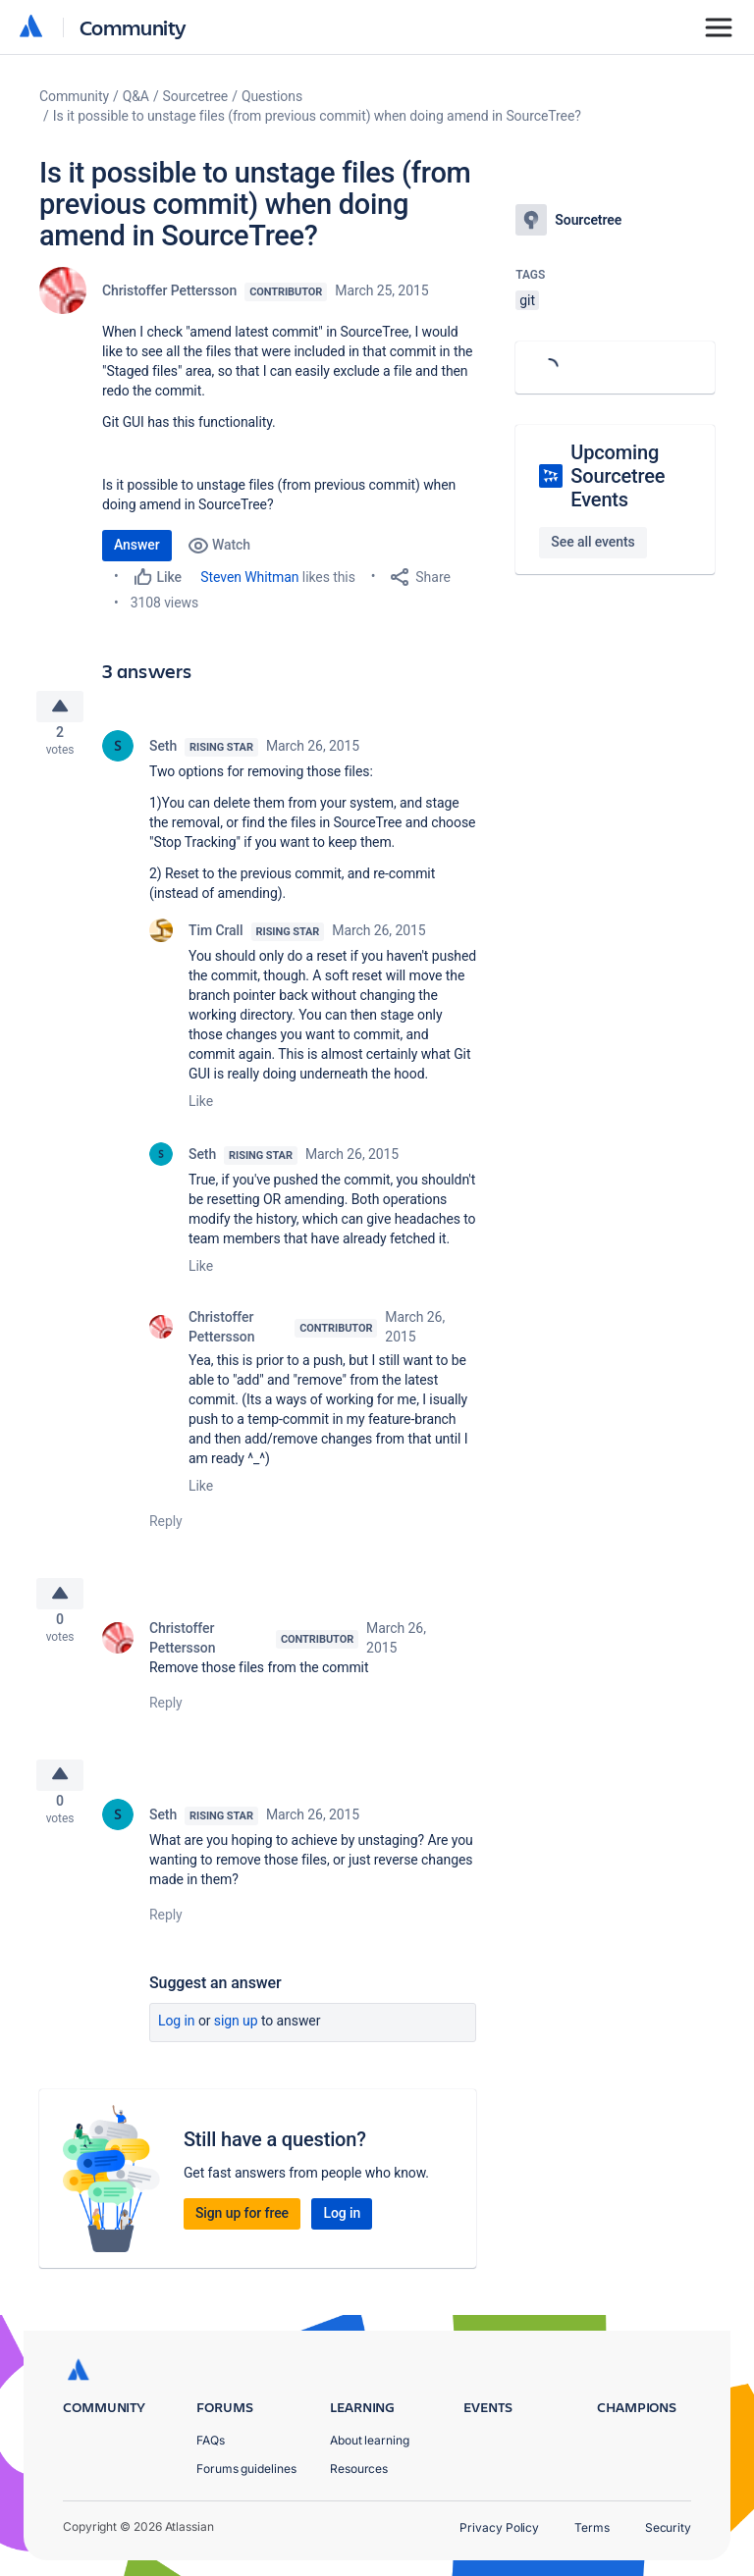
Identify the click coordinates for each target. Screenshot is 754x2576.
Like (200, 1109)
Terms (592, 2527)
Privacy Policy (499, 2527)
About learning (369, 2440)
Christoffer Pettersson (169, 290)
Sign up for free (242, 2235)
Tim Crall (215, 938)
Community (133, 27)
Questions (272, 96)
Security (668, 2527)
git (527, 300)
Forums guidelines (246, 2468)
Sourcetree (196, 96)
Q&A (136, 96)
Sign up (236, 2043)
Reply (166, 1529)
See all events (592, 542)
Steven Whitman (249, 577)
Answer (137, 544)
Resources (359, 2468)
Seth (163, 754)
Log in (176, 2043)
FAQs (210, 2440)
